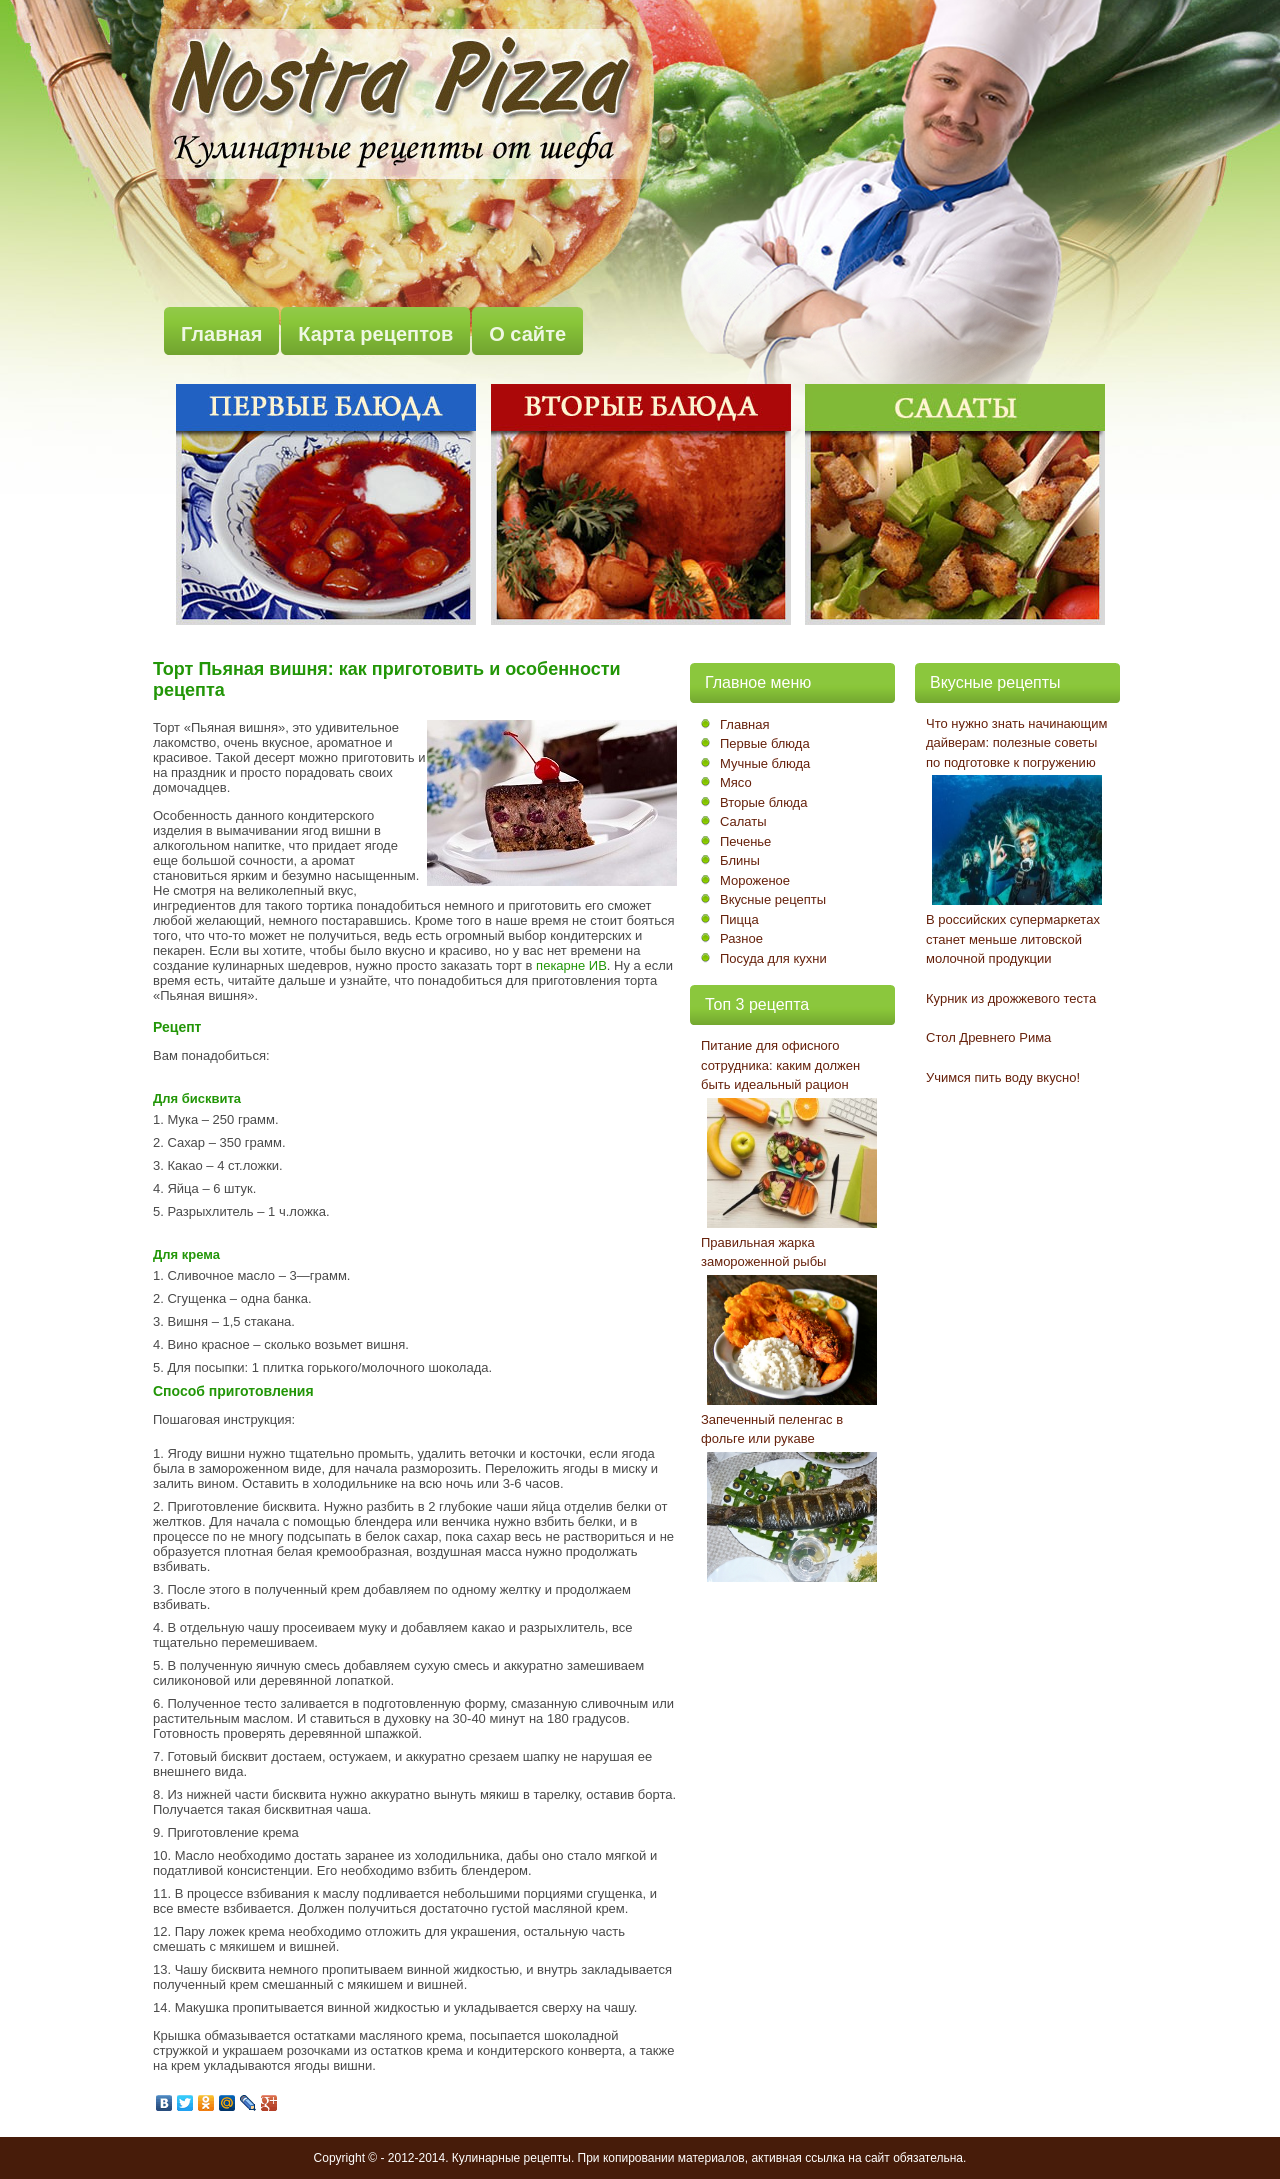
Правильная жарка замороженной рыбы (763, 1252)
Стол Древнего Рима (988, 1037)
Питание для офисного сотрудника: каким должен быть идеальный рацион (780, 1065)
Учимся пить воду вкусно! (1003, 1077)
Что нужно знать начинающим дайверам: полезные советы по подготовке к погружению (1017, 743)
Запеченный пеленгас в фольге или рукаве (772, 1429)
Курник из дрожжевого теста (1011, 998)
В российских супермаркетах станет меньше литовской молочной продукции (1013, 939)
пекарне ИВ (571, 965)
